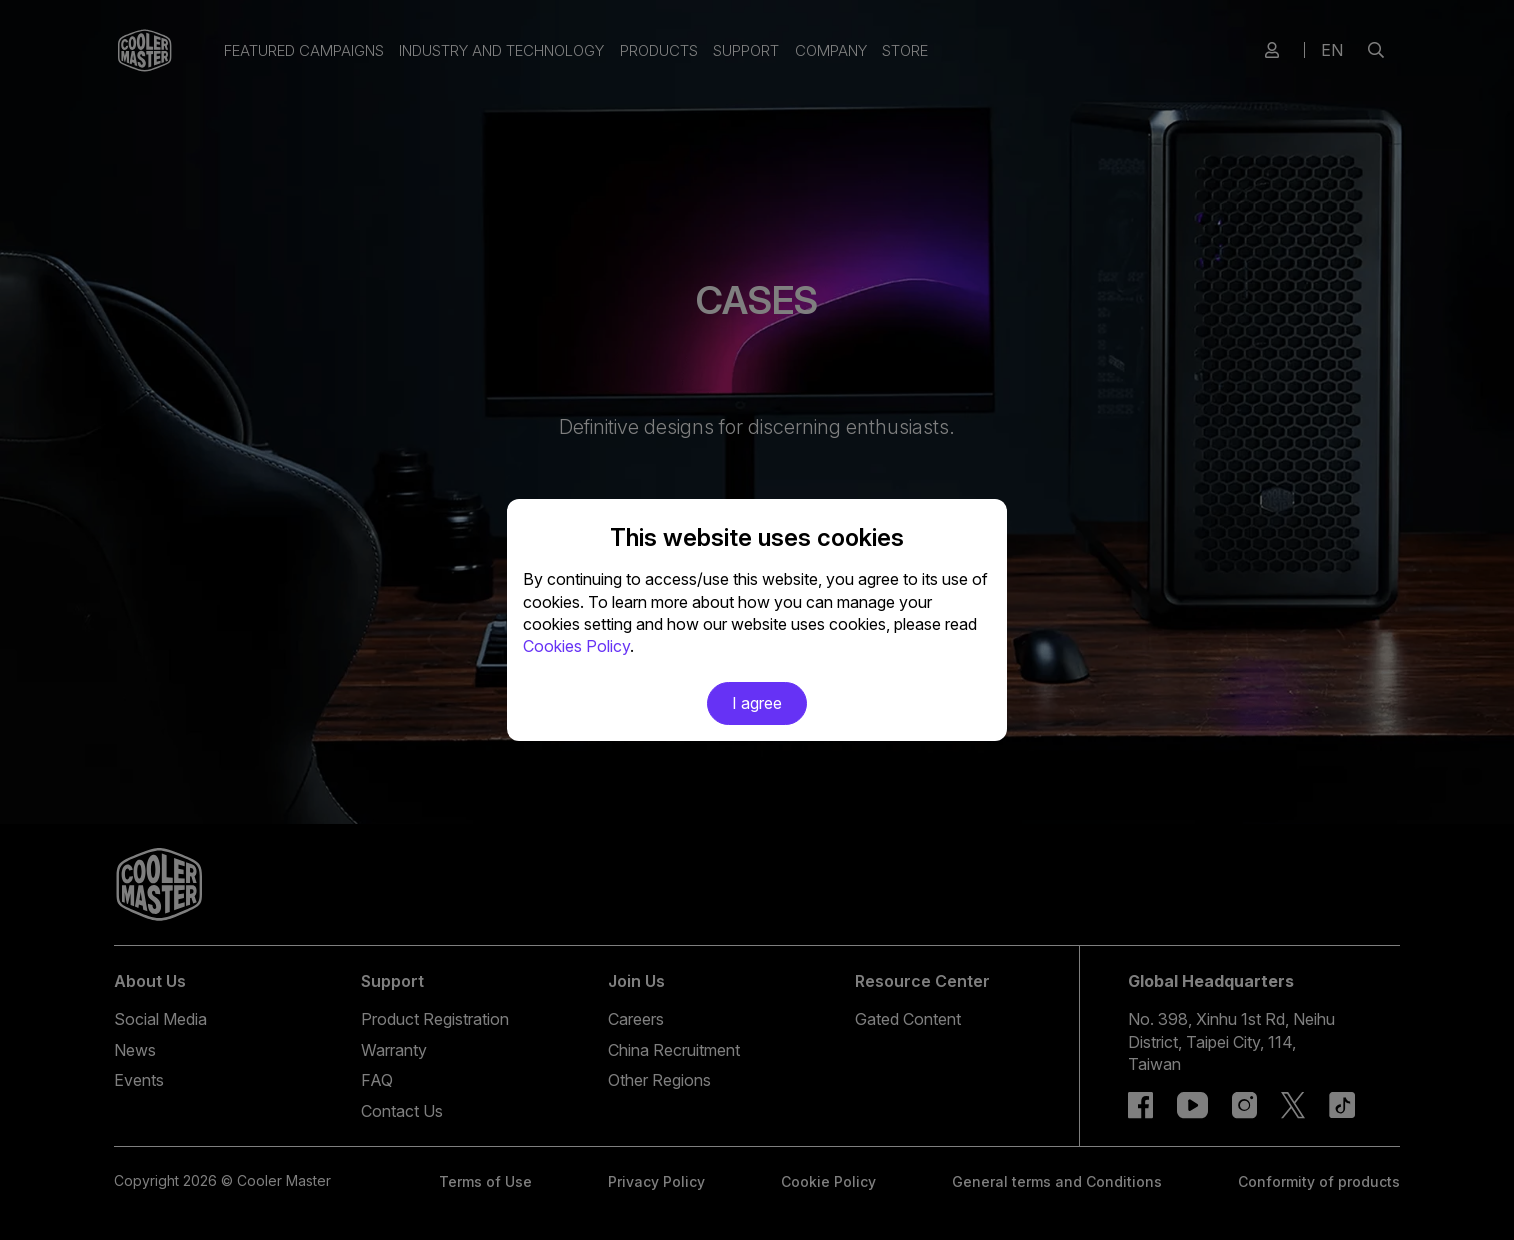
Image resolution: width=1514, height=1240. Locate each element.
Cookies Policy (576, 646)
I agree (757, 703)
